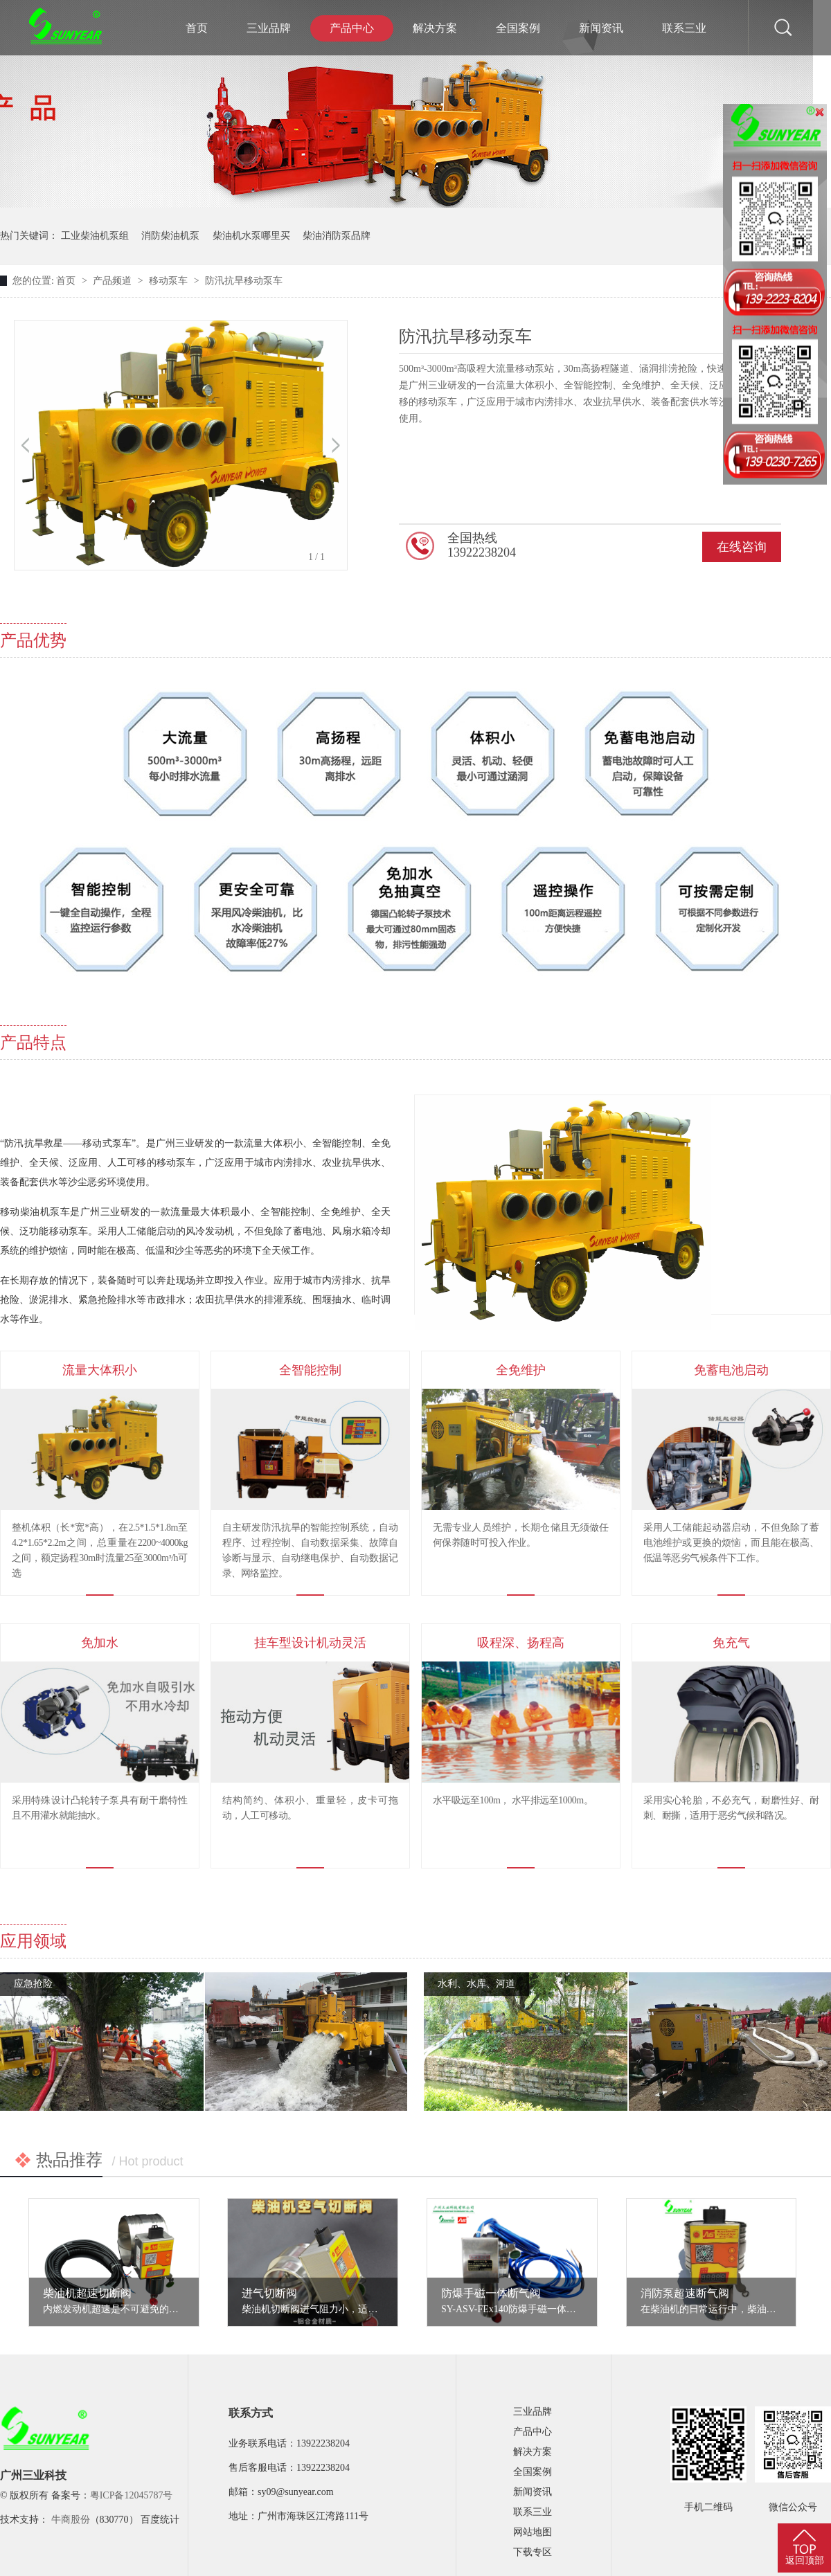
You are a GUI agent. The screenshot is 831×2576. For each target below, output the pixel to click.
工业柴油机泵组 (95, 236)
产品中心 (352, 28)
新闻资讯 (601, 28)
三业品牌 (269, 28)
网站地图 (532, 2532)
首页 (197, 28)
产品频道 (113, 281)
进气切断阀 (269, 2293)
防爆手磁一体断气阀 (491, 2293)
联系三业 (684, 28)
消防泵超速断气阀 (685, 2293)
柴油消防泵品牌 (336, 236)
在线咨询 (742, 547)
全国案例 (518, 28)
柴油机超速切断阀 (87, 2293)
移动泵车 (169, 281)
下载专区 (532, 2552)
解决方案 (435, 28)
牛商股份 (70, 2519)
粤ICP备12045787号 (131, 2495)
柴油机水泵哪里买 (251, 236)
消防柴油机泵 (170, 236)
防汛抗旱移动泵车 (244, 281)
